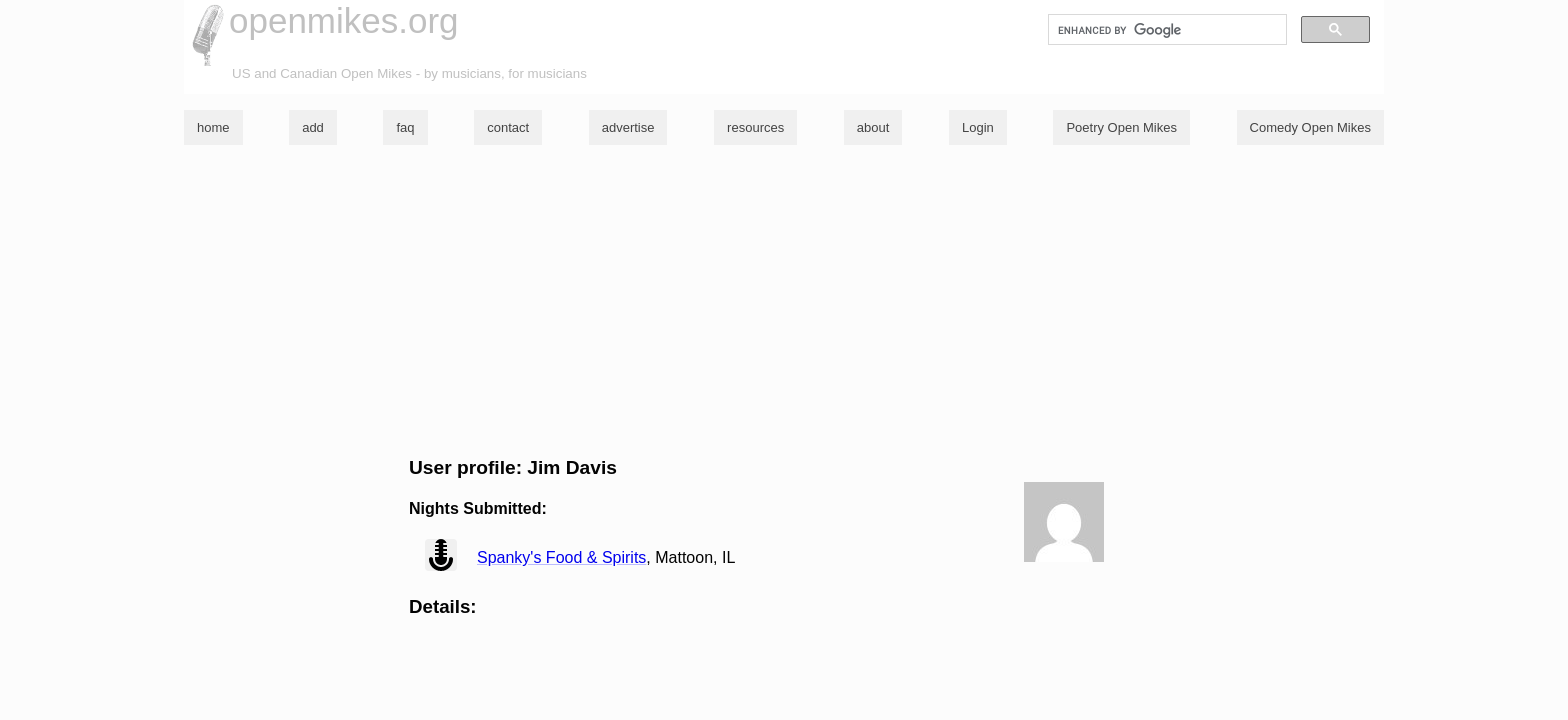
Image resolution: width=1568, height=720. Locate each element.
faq (405, 127)
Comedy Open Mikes (1310, 127)
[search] (1165, 30)
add (313, 127)
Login (978, 127)
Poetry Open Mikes (1121, 127)
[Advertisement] (784, 301)
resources (755, 127)
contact (508, 127)
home (213, 127)
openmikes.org (344, 20)
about (873, 127)
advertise (628, 127)
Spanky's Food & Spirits (561, 557)
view (441, 555)
